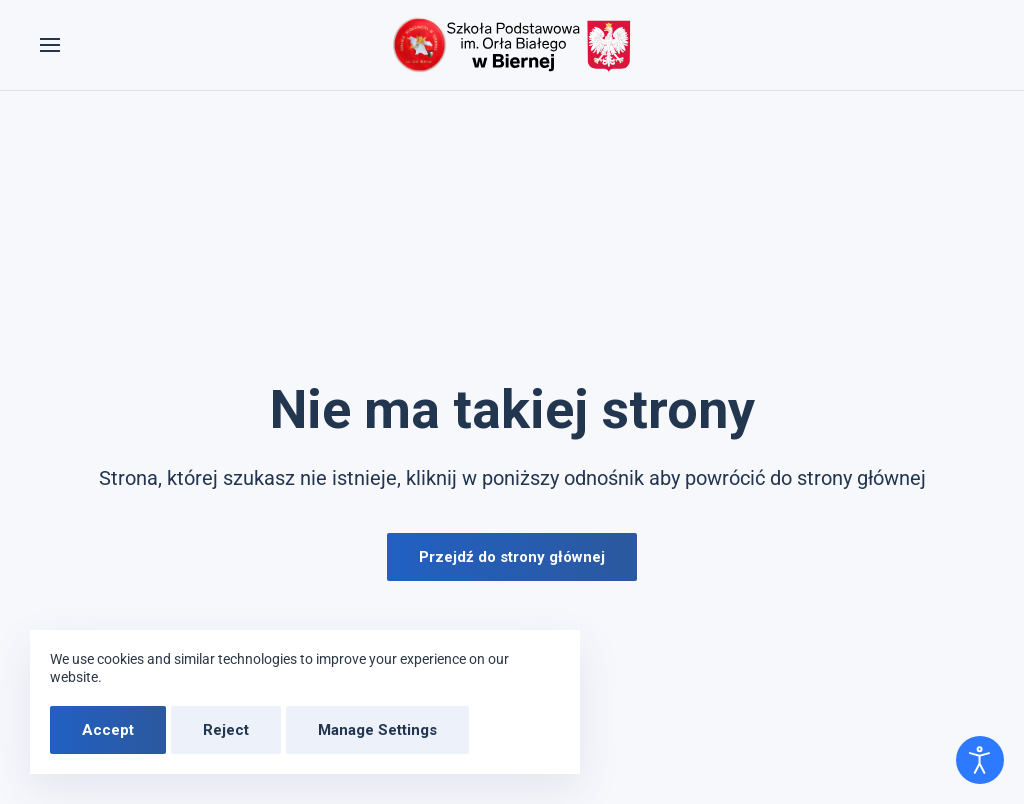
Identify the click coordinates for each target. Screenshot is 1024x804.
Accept (108, 730)
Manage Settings (377, 730)
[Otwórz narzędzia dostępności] (980, 760)
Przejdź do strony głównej (512, 557)
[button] (50, 45)
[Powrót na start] (512, 45)
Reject (226, 730)
